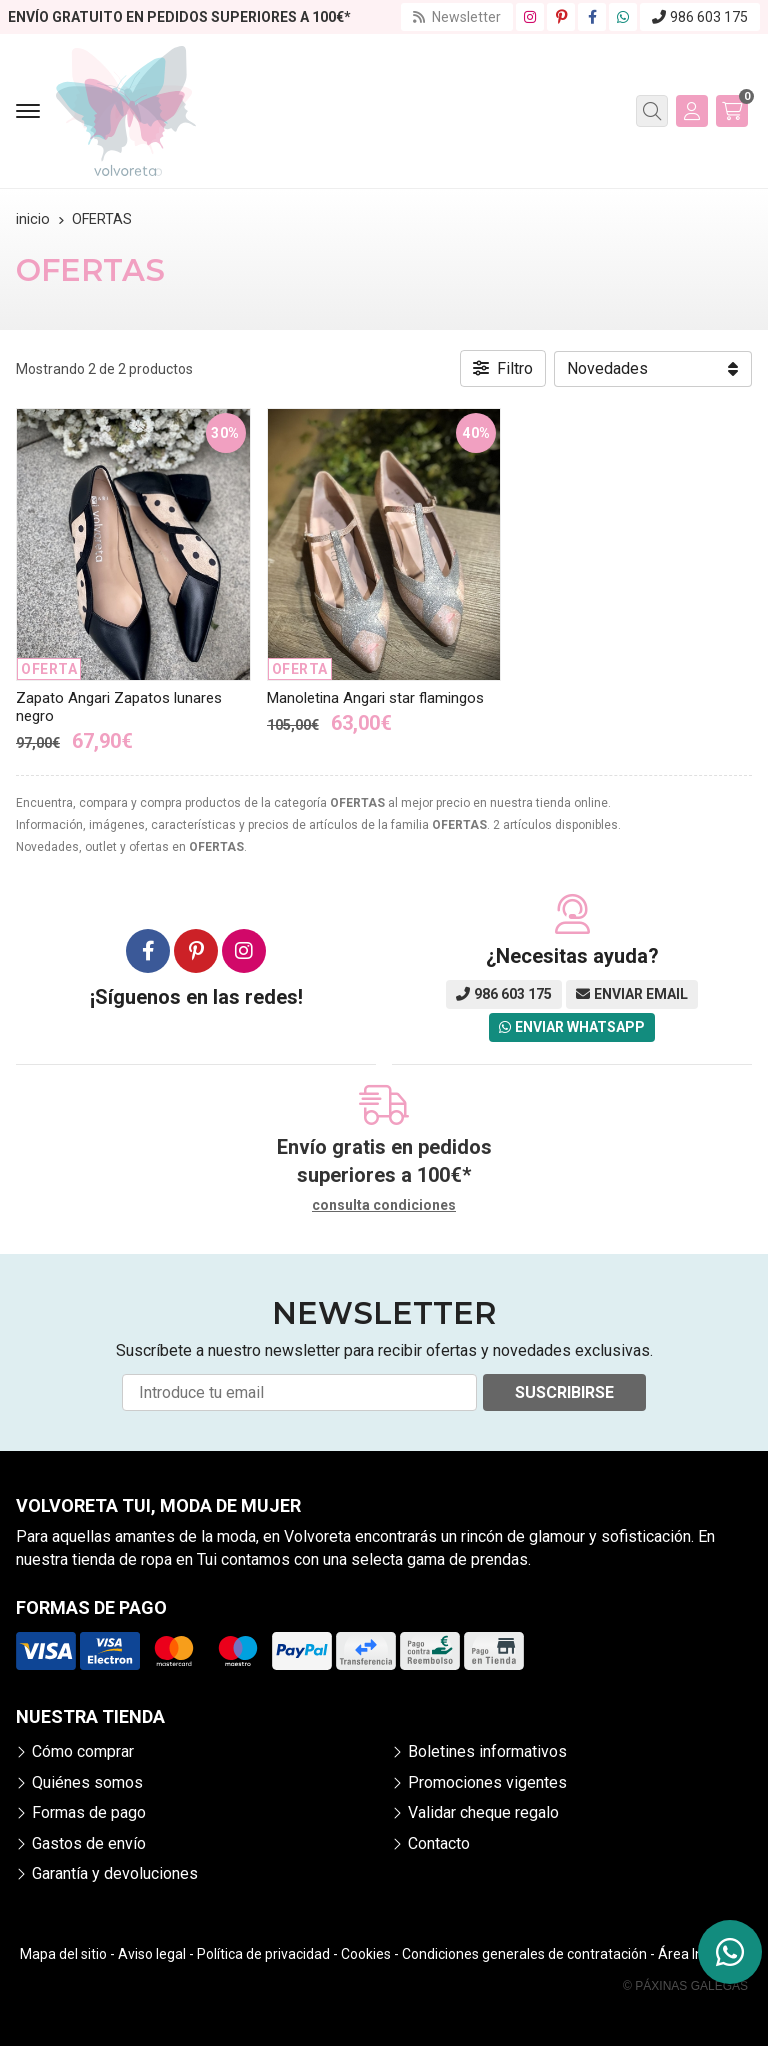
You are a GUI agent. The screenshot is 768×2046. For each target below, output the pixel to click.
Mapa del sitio (63, 1954)
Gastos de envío (89, 1843)
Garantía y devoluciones (115, 1873)
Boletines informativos (487, 1751)
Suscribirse (564, 1392)
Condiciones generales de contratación (524, 1954)
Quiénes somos (87, 1782)
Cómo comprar (83, 1751)
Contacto (439, 1843)
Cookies (366, 1954)
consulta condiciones (384, 1205)
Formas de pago (89, 1812)
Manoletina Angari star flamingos (375, 698)
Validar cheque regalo (483, 1812)
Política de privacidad (263, 1954)
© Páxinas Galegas (685, 1986)
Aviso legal (152, 1954)
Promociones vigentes (487, 1782)
